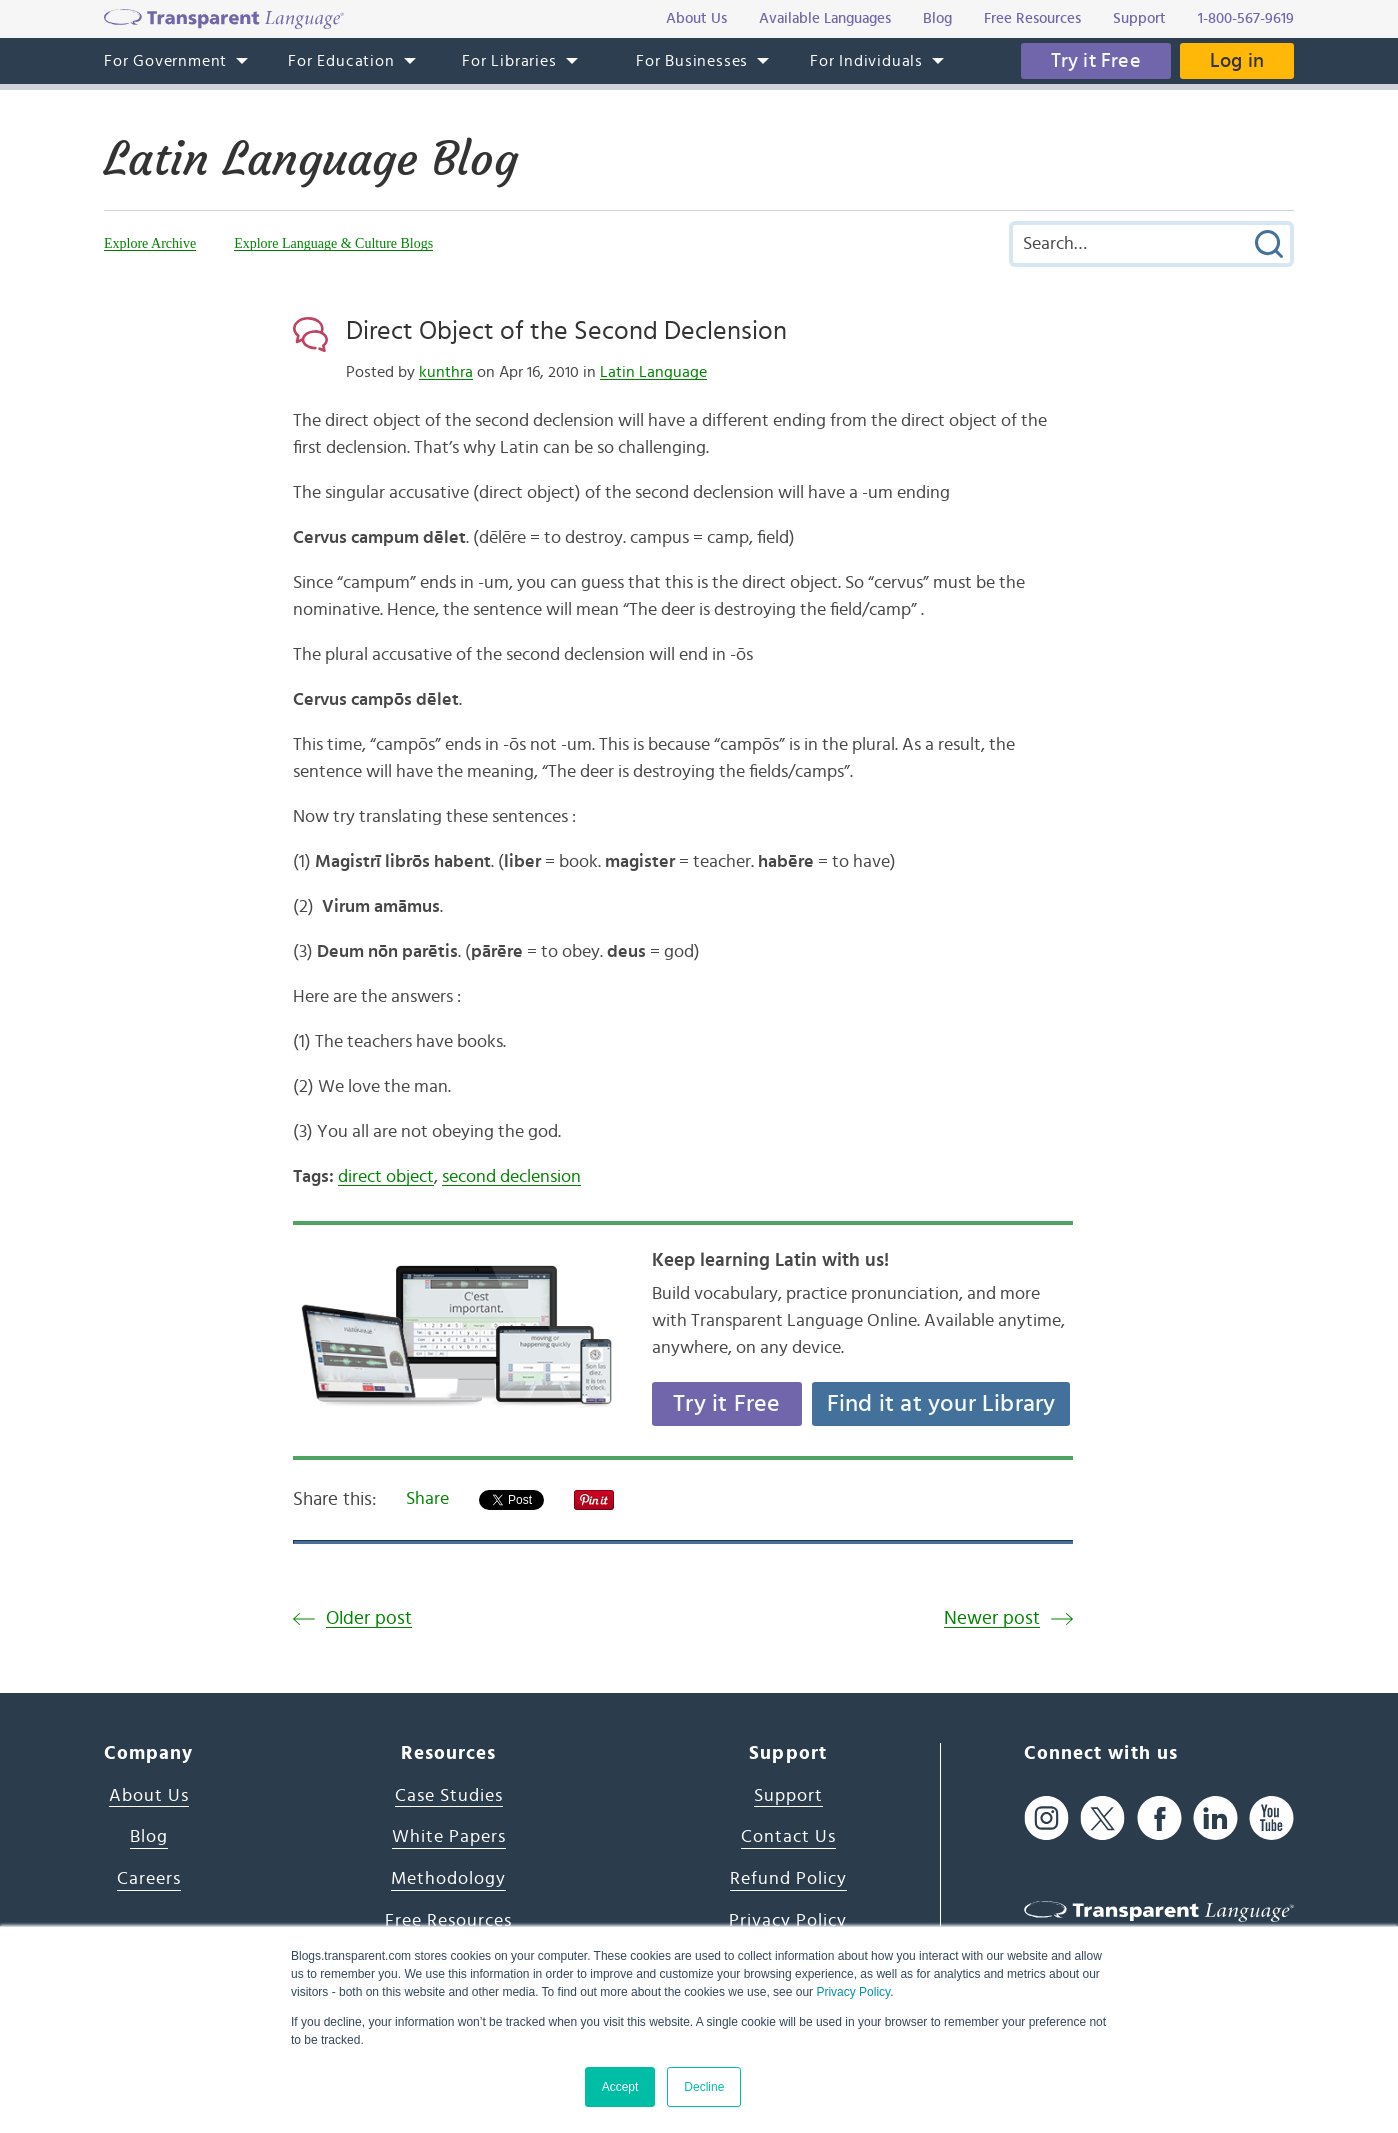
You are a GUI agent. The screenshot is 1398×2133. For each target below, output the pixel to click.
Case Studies (449, 1796)
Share (427, 1499)
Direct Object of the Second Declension (566, 331)
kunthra (446, 372)
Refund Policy (788, 1879)
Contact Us (788, 1837)
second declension (511, 1177)
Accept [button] (620, 2087)
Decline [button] (704, 2087)
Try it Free (1096, 61)
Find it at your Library (941, 1404)
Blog (149, 1837)
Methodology (448, 1879)
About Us (149, 1796)
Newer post (992, 1618)
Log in (1237, 61)
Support (788, 1796)
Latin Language (653, 372)
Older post (369, 1618)
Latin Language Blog (311, 159)
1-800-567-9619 (1246, 18)
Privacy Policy (853, 1992)
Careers (149, 1879)
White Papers (449, 1837)
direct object (386, 1177)
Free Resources (448, 1921)
